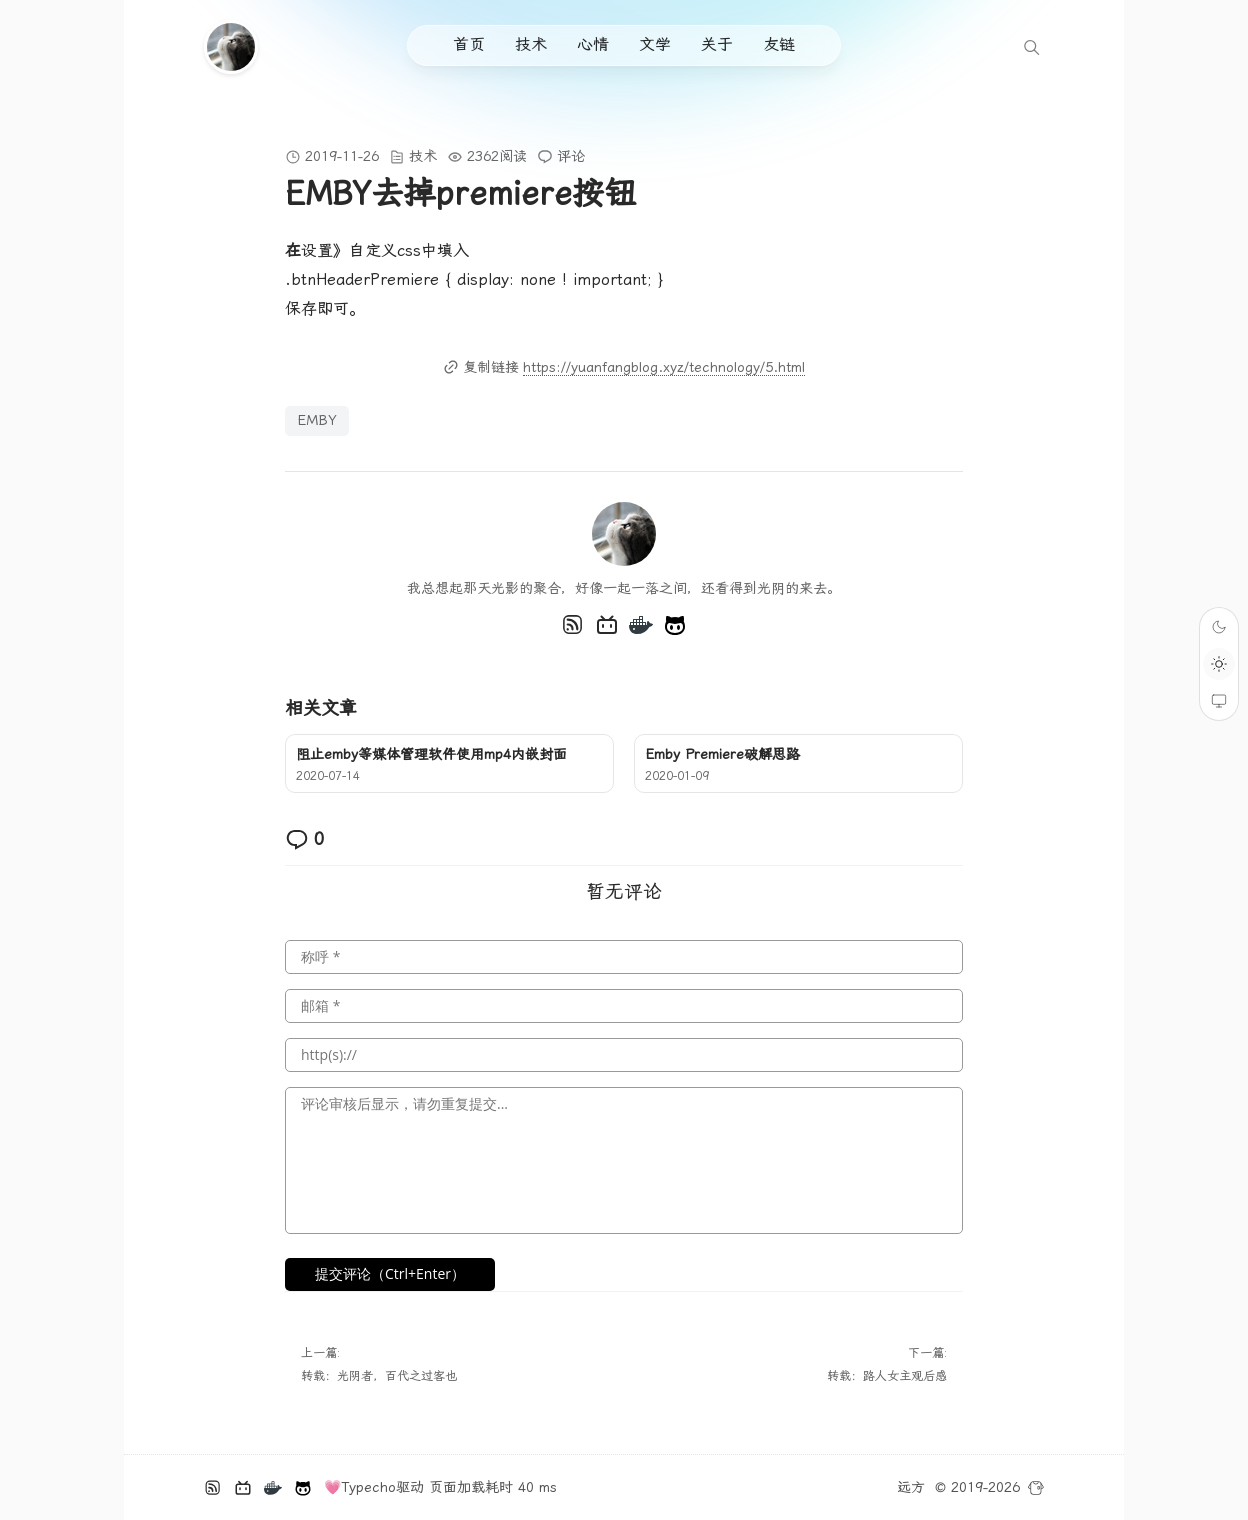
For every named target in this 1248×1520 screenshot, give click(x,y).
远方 (911, 1487)
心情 (593, 44)
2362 (483, 156)
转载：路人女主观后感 (887, 1376)
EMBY (317, 420)
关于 (717, 44)
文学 (655, 44)
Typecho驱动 (382, 1487)
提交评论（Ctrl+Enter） (390, 1273)
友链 (779, 44)
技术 (531, 44)
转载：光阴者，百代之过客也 (379, 1376)
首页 (469, 44)
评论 (571, 156)
